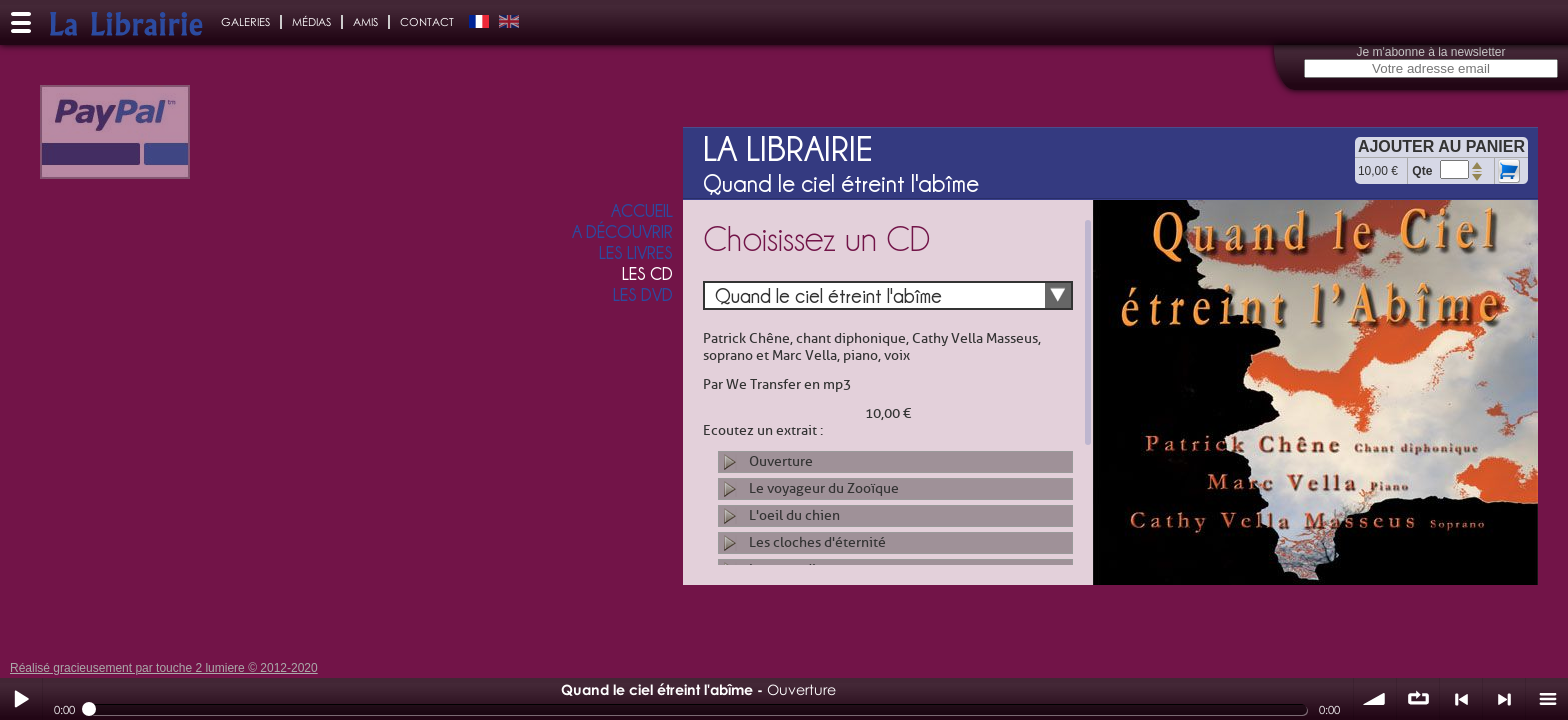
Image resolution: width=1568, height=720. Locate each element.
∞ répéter (1418, 699)
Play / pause (21, 699)
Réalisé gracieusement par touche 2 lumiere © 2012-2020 (164, 668)
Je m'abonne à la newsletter (1430, 52)
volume (1375, 699)
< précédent (1461, 699)
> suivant (1504, 699)
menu (1547, 699)
